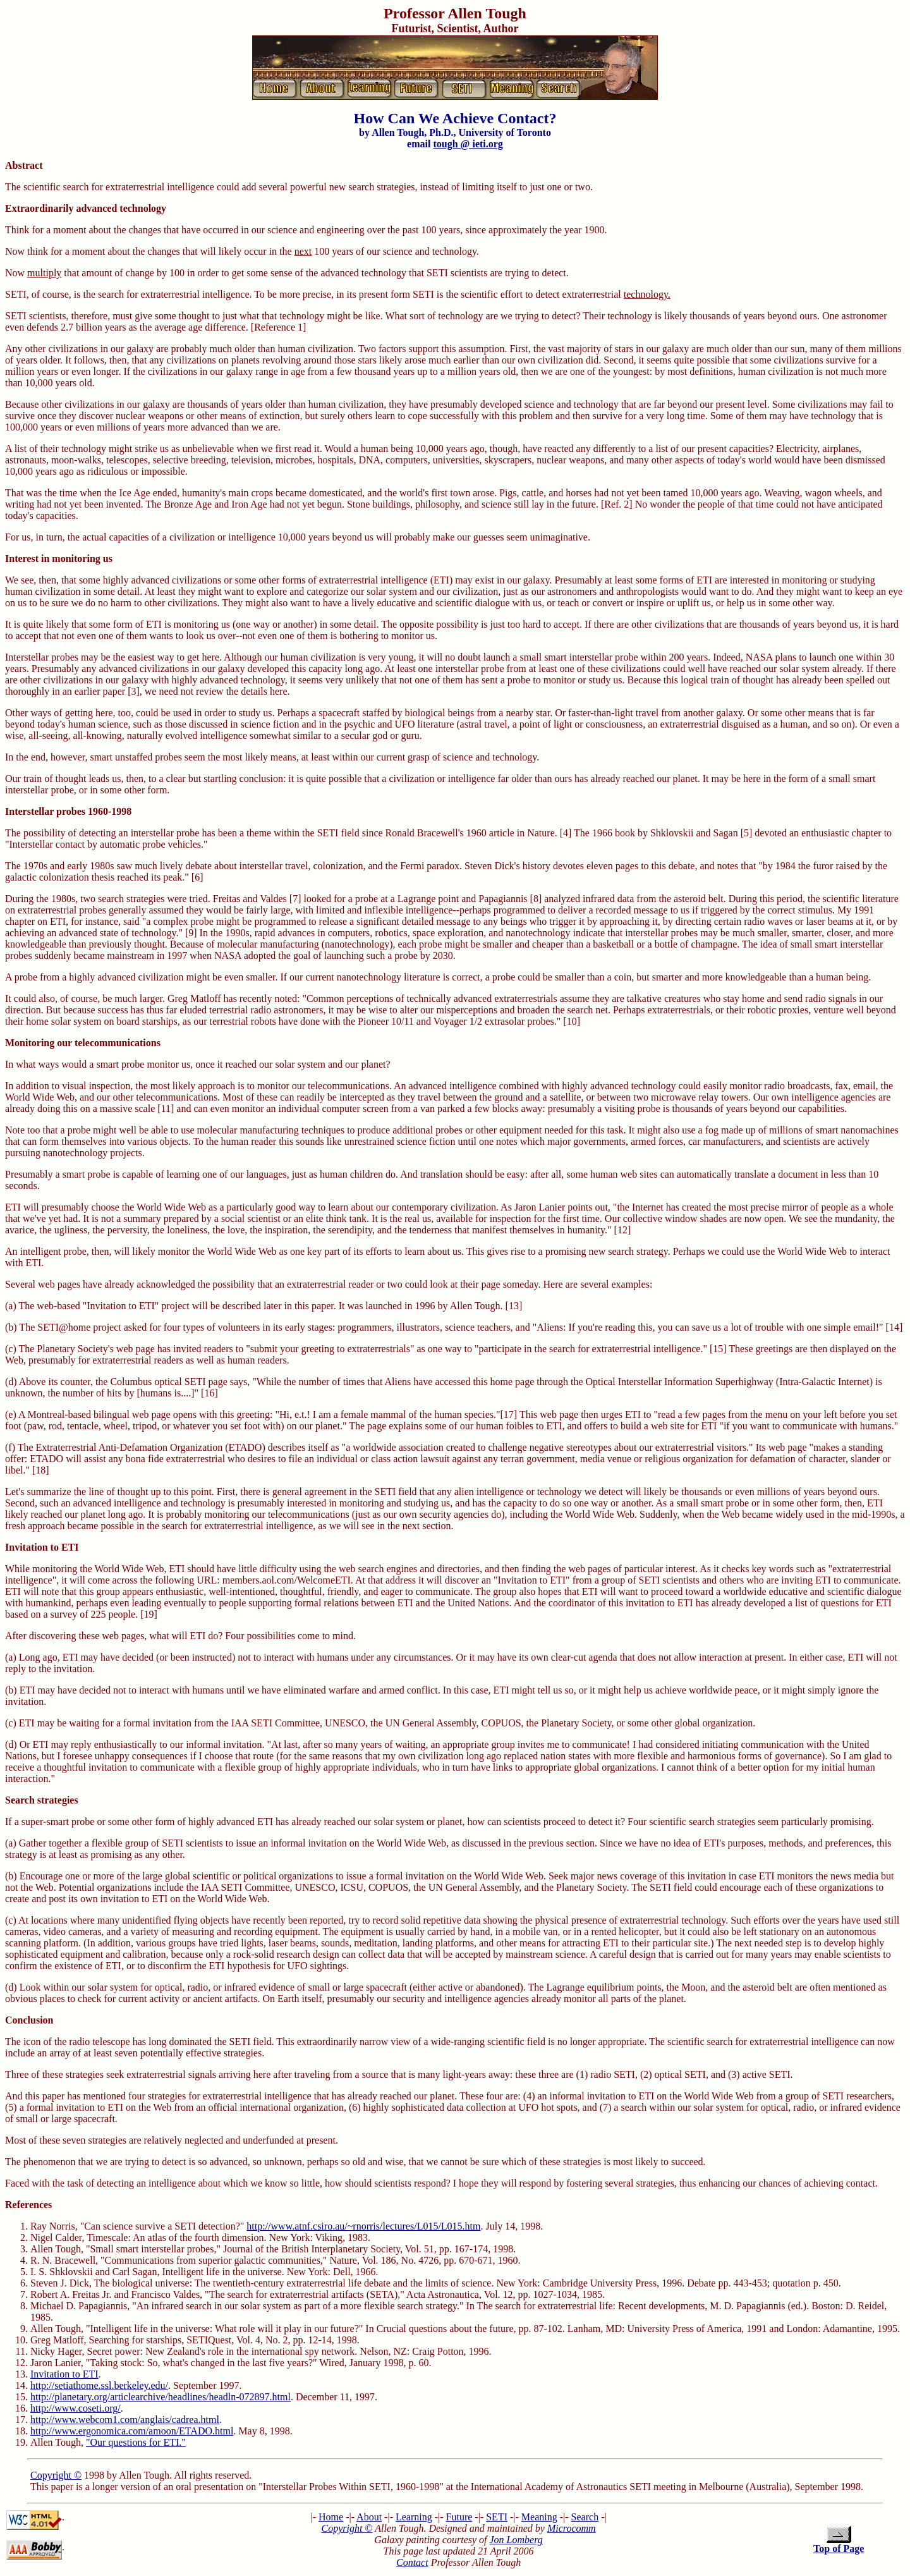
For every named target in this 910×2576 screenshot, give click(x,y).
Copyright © (56, 2475)
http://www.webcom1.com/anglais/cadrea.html (124, 2419)
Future (459, 2517)
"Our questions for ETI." (136, 2442)
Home (330, 2517)
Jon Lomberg (516, 2539)
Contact (412, 2562)
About (369, 2517)
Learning (414, 2517)
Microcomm (571, 2528)
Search (585, 2517)
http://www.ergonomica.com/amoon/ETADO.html (131, 2431)
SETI (496, 2517)
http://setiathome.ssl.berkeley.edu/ (99, 2385)
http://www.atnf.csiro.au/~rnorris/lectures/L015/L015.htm (363, 2226)
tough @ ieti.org (467, 143)
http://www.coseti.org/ (75, 2408)
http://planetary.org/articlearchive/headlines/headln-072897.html (160, 2396)
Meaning (539, 2517)
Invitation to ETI (64, 2374)
